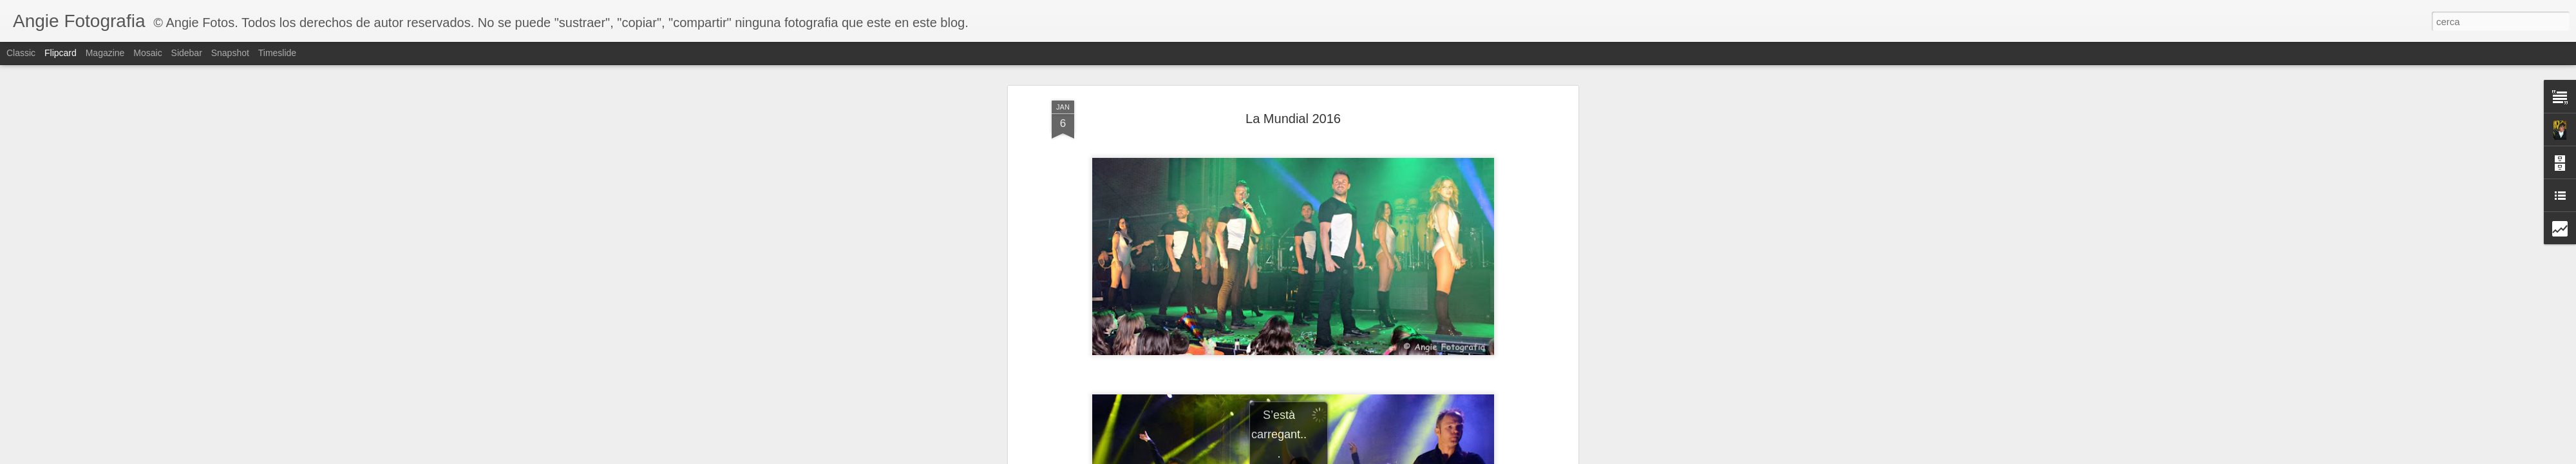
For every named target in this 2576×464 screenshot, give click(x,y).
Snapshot (230, 53)
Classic (20, 53)
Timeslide (277, 53)
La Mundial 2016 (1293, 118)
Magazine (105, 53)
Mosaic (147, 53)
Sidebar (186, 53)
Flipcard (60, 53)
